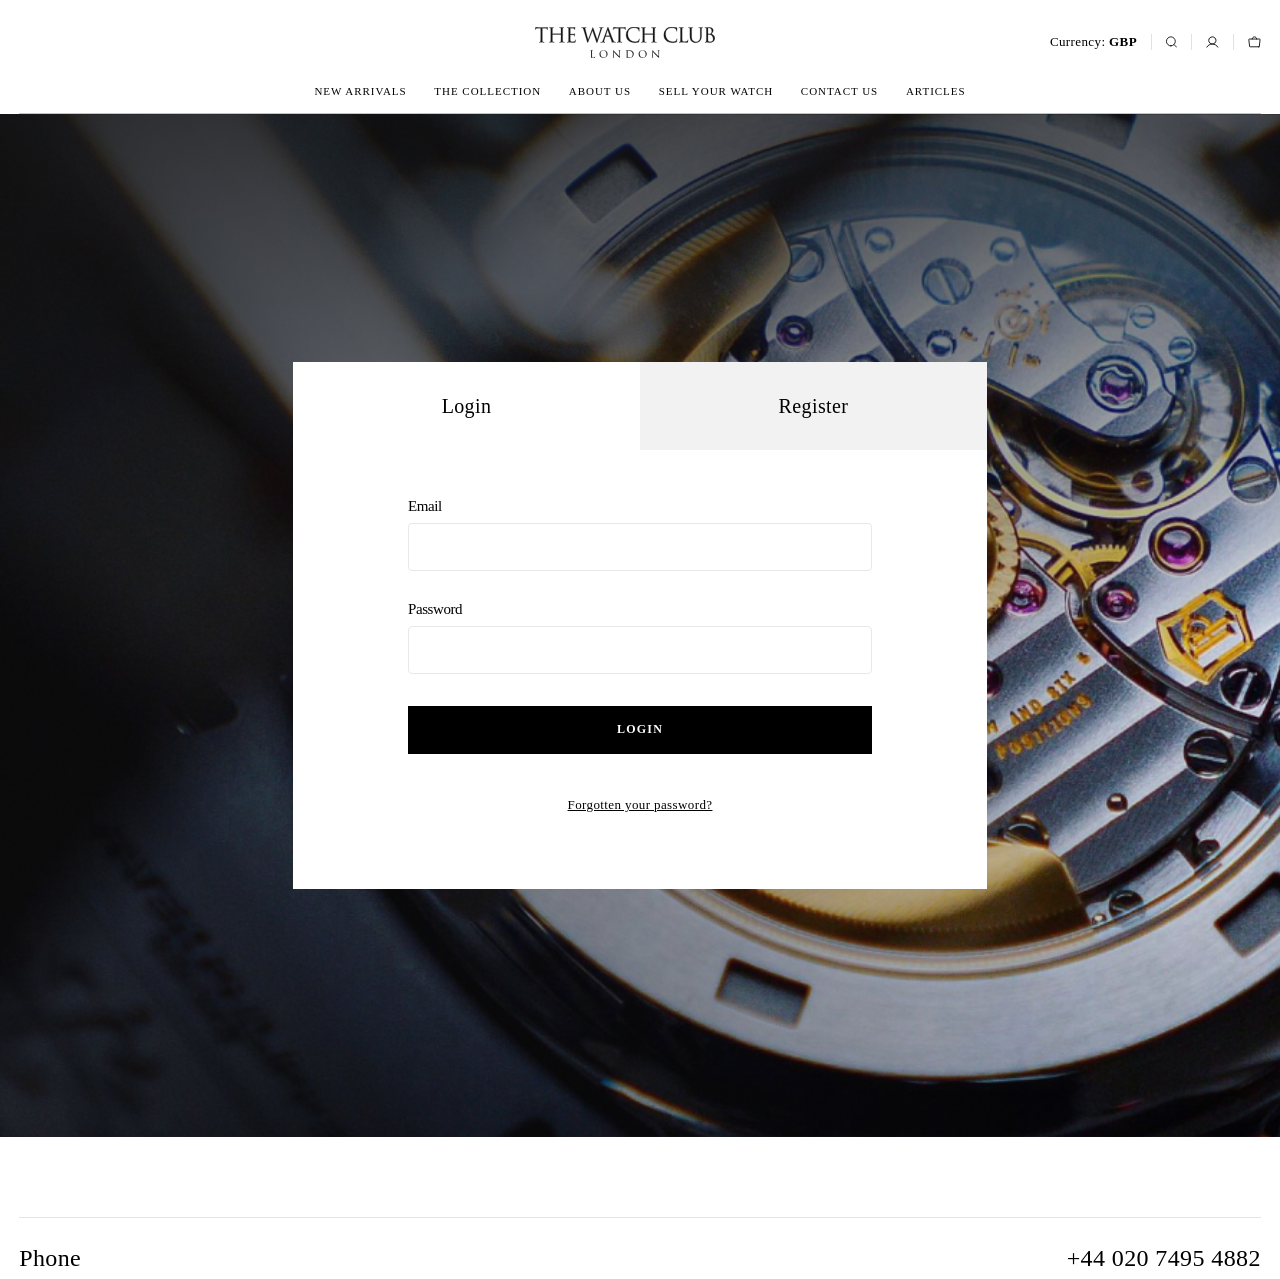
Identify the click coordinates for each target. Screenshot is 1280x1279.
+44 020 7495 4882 (1164, 1258)
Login (640, 729)
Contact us (839, 91)
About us (600, 91)
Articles (936, 91)
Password (640, 637)
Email (640, 534)
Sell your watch (716, 91)
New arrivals (360, 91)
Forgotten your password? (640, 804)
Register (814, 406)
